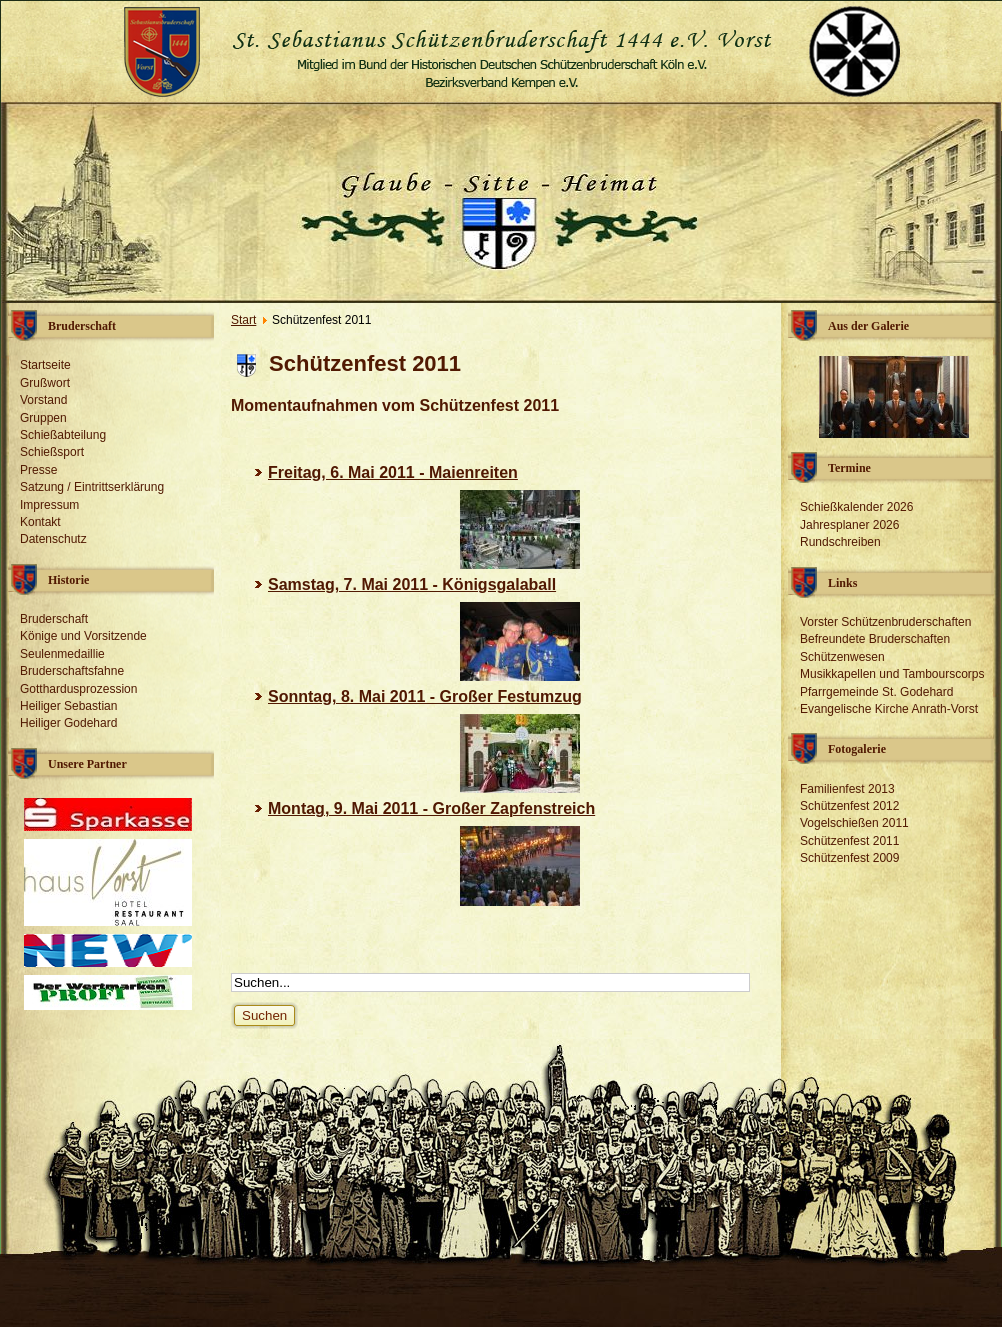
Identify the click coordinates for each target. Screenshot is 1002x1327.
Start (243, 320)
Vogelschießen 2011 (854, 823)
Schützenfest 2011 (849, 841)
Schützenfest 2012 (849, 806)
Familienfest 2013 (847, 789)
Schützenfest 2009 (849, 858)
